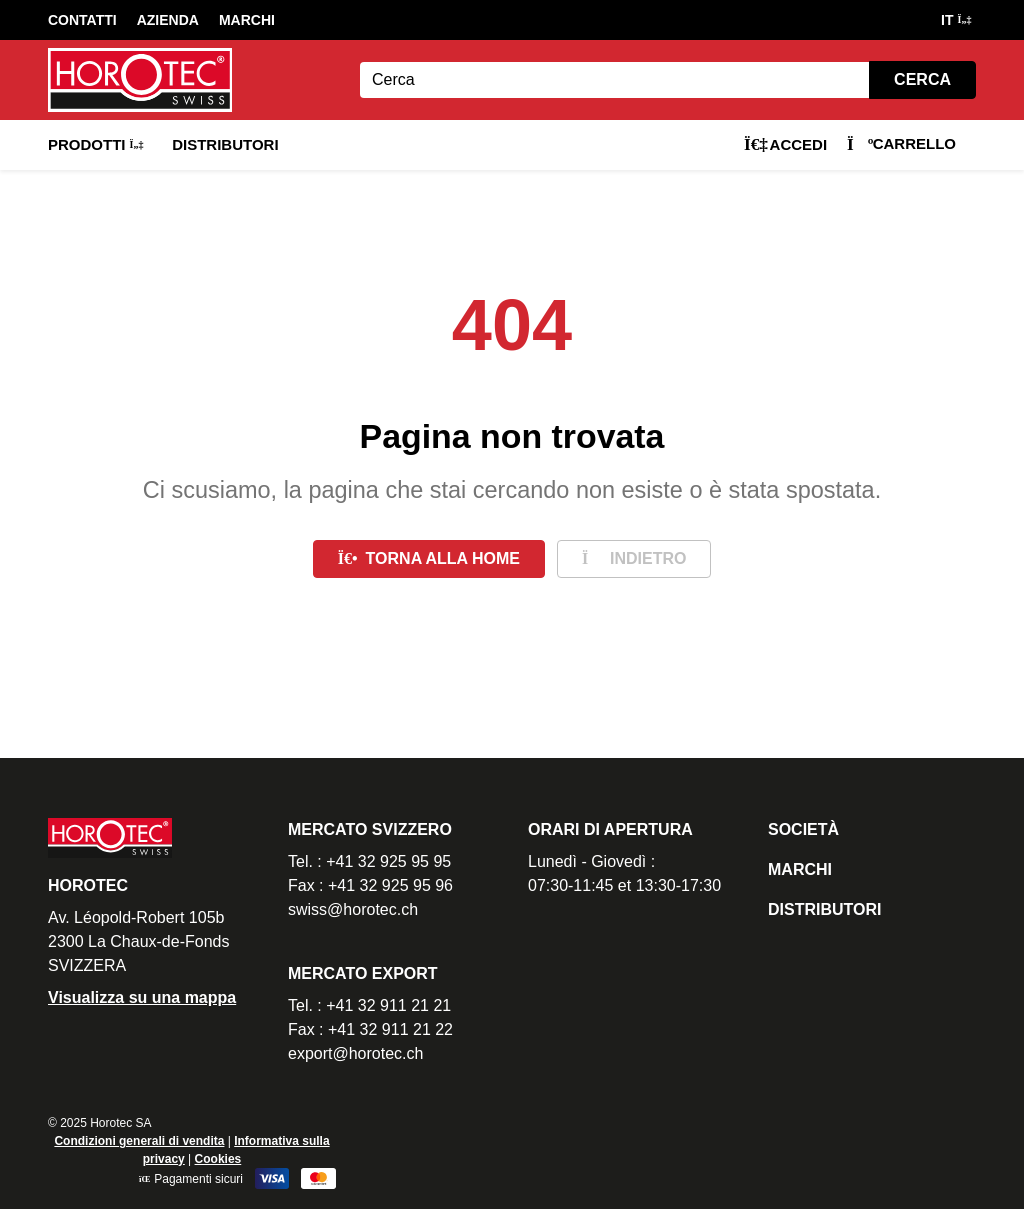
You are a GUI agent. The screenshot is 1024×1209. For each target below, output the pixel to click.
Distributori (225, 144)
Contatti (82, 20)
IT (955, 20)
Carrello (901, 143)
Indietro (634, 558)
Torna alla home (429, 558)
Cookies (218, 1159)
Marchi (247, 20)
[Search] (614, 80)
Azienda (168, 20)
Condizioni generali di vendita (139, 1141)
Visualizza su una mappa (142, 997)
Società (803, 829)
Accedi (785, 144)
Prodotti (95, 144)
